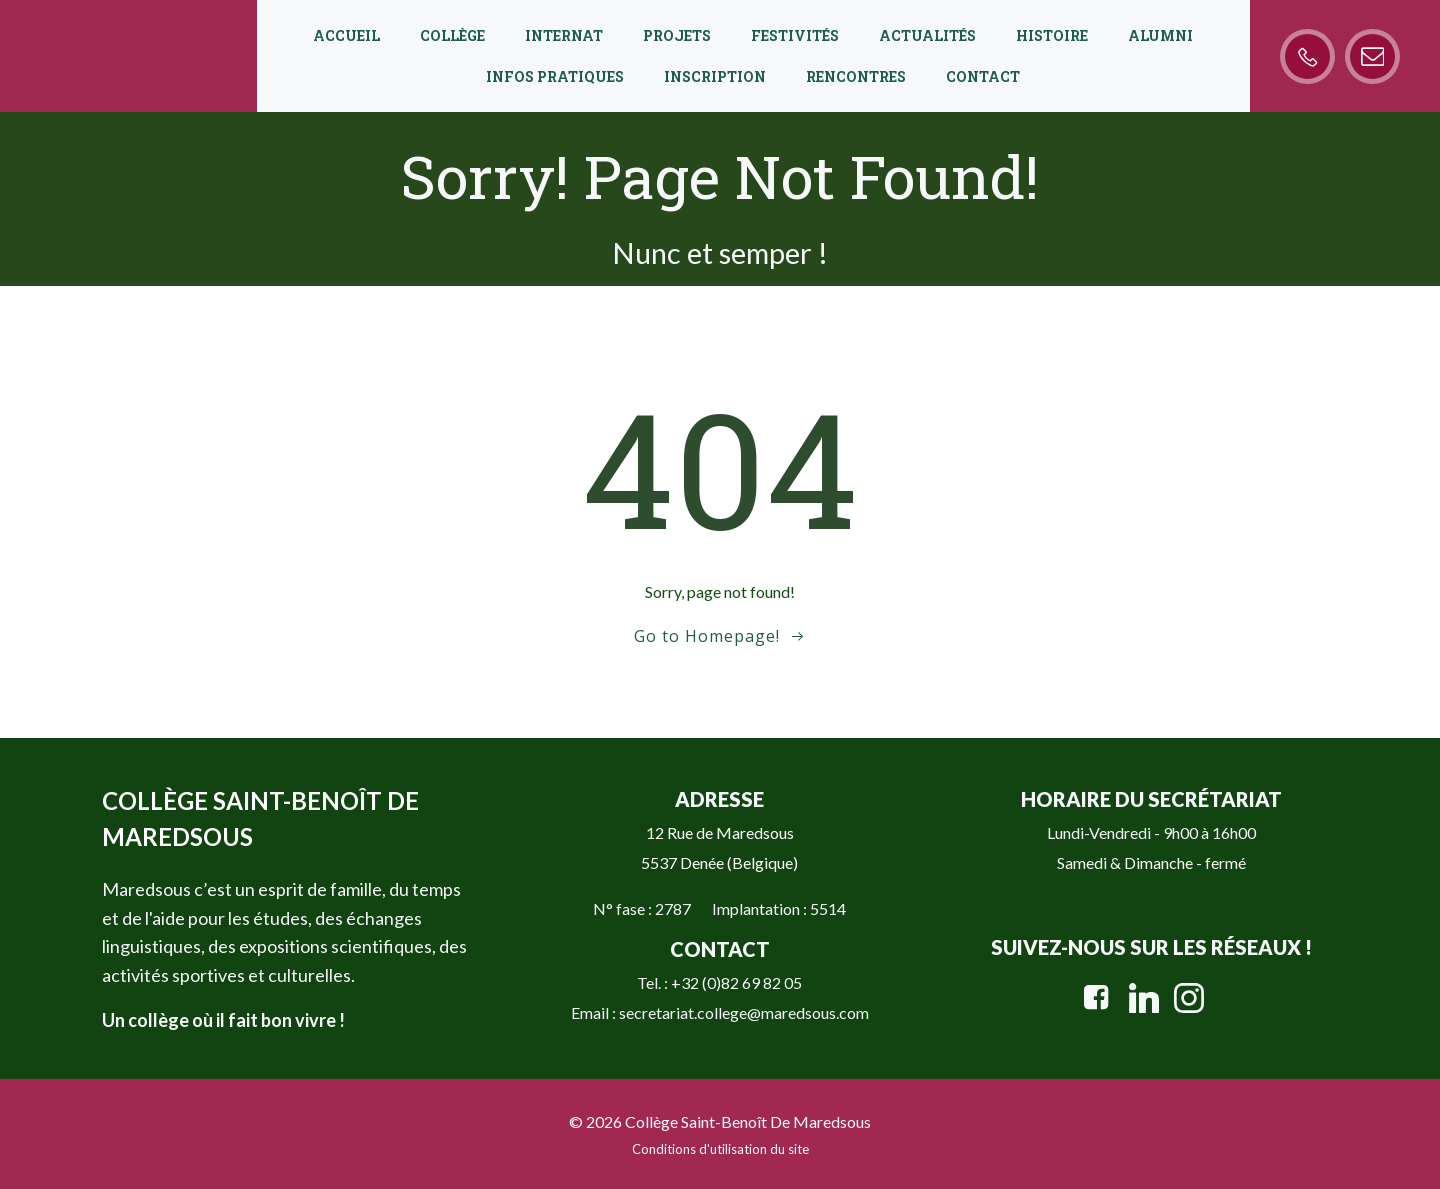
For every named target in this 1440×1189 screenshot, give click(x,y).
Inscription (715, 76)
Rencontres (856, 76)
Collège (452, 35)
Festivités (795, 35)
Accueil (346, 35)
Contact (983, 76)
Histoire (1052, 35)
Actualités (927, 35)
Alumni (1160, 35)
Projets (677, 35)
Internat (564, 35)
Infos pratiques (555, 76)
